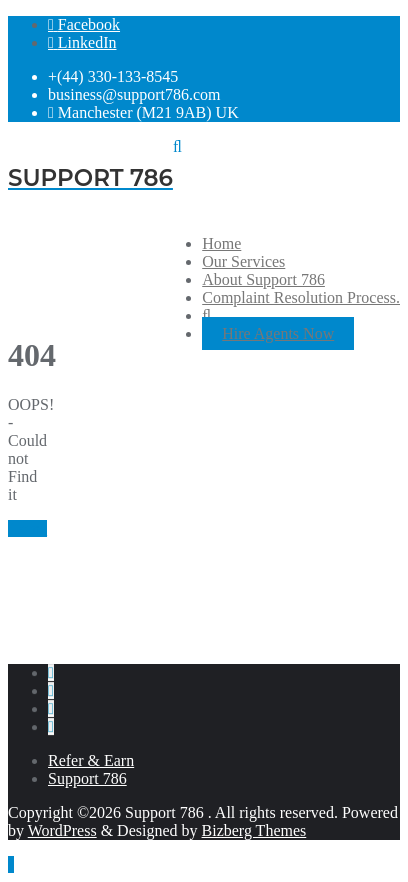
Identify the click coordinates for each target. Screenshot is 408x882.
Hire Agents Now (278, 333)
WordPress (62, 830)
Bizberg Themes (254, 830)
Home (27, 528)
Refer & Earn (91, 760)
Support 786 (87, 778)
